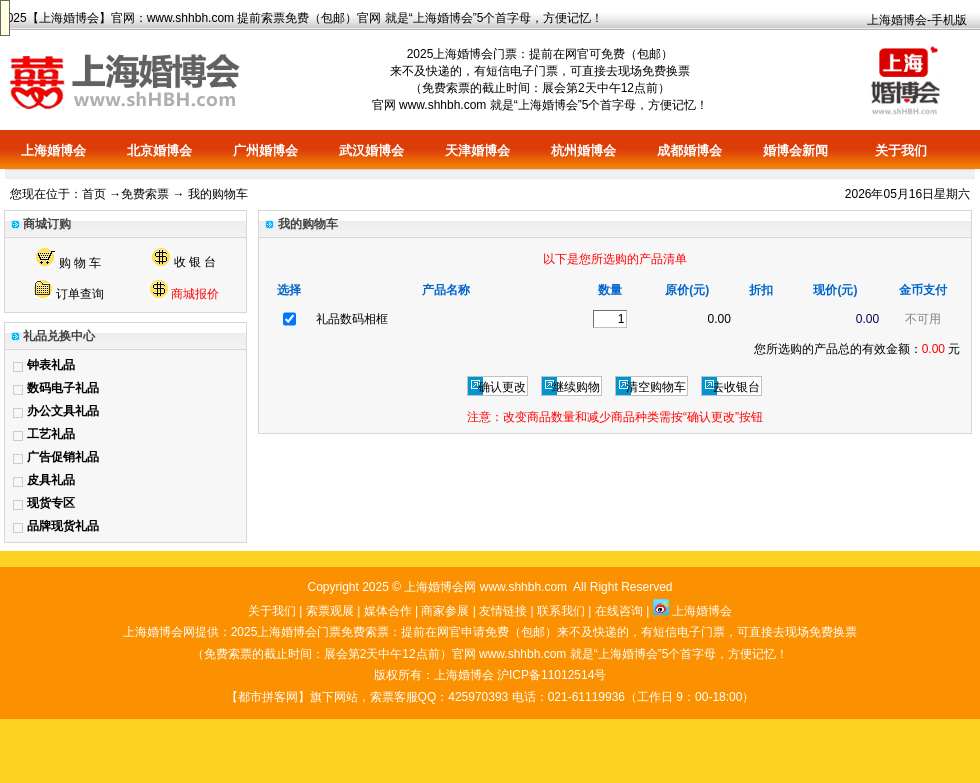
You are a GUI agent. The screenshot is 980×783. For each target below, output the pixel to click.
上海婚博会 (69, 18)
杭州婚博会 (583, 150)
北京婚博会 (159, 150)
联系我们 (561, 611)
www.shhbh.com (190, 18)
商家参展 (445, 611)
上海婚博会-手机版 (917, 20)
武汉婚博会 (371, 150)
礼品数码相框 (352, 319)
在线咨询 (619, 611)
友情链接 (503, 611)
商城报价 (195, 294)
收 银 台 (195, 262)
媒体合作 (388, 611)
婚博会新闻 (795, 150)
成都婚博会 (689, 150)
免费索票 (145, 194)
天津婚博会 (477, 150)
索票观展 (330, 611)
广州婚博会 (265, 150)
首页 (94, 194)
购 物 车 (80, 263)
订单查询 (80, 294)
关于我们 (901, 150)
